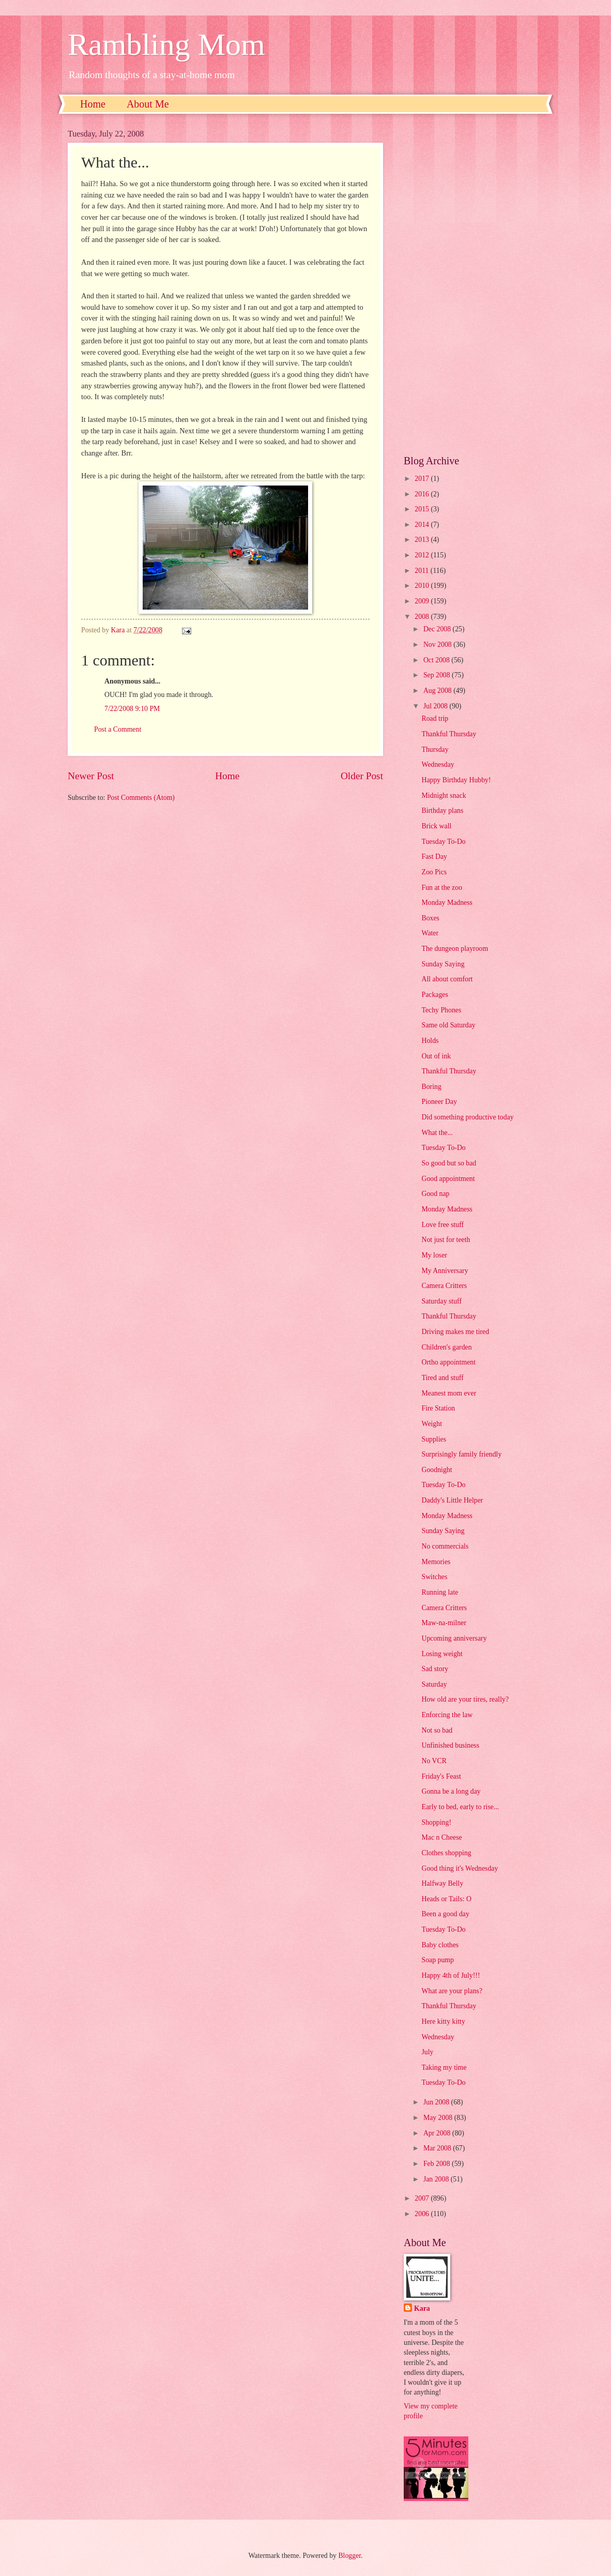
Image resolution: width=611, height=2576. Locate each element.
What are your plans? (451, 1991)
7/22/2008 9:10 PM (132, 709)
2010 (423, 585)
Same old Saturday (448, 1025)
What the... (437, 1133)
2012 (423, 555)
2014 (423, 524)
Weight (431, 1424)
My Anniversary (444, 1271)
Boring (431, 1086)
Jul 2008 (436, 706)
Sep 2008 (437, 675)
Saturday (434, 1684)
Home (92, 104)
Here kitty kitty (443, 2021)
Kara (422, 2308)
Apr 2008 (437, 2133)
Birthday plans (442, 810)
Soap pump (437, 1960)
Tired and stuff (442, 1378)
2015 (423, 509)
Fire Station (438, 1408)
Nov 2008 (438, 644)
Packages (434, 994)
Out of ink (436, 1056)
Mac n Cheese (441, 1837)
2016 (423, 494)
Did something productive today (467, 1117)
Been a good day (445, 1914)
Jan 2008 (437, 2179)
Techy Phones (441, 1010)
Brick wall (436, 826)
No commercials (444, 1546)
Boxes (430, 918)
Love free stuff (442, 1225)
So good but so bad (448, 1163)
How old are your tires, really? (465, 1699)
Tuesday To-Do (443, 841)
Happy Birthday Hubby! (456, 780)
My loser (434, 1255)
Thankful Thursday (448, 734)
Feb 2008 (437, 2164)
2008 (423, 616)
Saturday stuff (441, 1301)
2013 (423, 539)
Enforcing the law (446, 1715)
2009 (423, 601)
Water (429, 933)
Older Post (362, 775)
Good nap (435, 1194)
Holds (429, 1040)
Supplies (433, 1439)
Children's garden (446, 1347)
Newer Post (91, 775)
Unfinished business (450, 1745)
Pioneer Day (439, 1101)
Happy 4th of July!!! (450, 1975)
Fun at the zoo (441, 887)
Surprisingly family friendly (461, 1454)
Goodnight (436, 1470)
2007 (423, 2198)
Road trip (434, 718)
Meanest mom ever (448, 1393)
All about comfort (446, 979)
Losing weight (441, 1654)
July (427, 2052)
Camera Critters (444, 1286)
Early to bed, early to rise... (460, 1807)
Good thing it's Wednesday (459, 1868)
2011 (423, 570)
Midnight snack (443, 795)
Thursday (434, 749)
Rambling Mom (166, 44)
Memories (435, 1562)
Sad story (434, 1669)
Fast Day (434, 856)
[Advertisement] (473, 284)
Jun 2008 (437, 2102)
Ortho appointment (448, 1362)
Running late (439, 1592)
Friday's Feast (441, 1776)
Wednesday (437, 764)
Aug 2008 (438, 690)
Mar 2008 (438, 2148)
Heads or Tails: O (446, 1899)
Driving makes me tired (455, 1332)
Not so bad (436, 1730)
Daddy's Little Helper (452, 1500)
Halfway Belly (442, 1883)
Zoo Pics (434, 872)
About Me (148, 104)
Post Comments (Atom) (141, 797)
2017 (423, 478)
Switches (434, 1577)
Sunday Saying (442, 964)
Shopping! (436, 1822)
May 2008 (438, 2118)
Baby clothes (440, 1945)
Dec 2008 (438, 629)
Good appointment (448, 1179)
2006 (423, 2214)
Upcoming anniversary (453, 1638)
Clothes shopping (446, 1853)
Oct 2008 (437, 660)
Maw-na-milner (443, 1623)
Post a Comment (117, 729)
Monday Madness (446, 902)
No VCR (433, 1761)
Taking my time (443, 2067)
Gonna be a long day (450, 1791)
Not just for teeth (445, 1240)
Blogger (349, 2555)
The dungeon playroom (454, 948)
